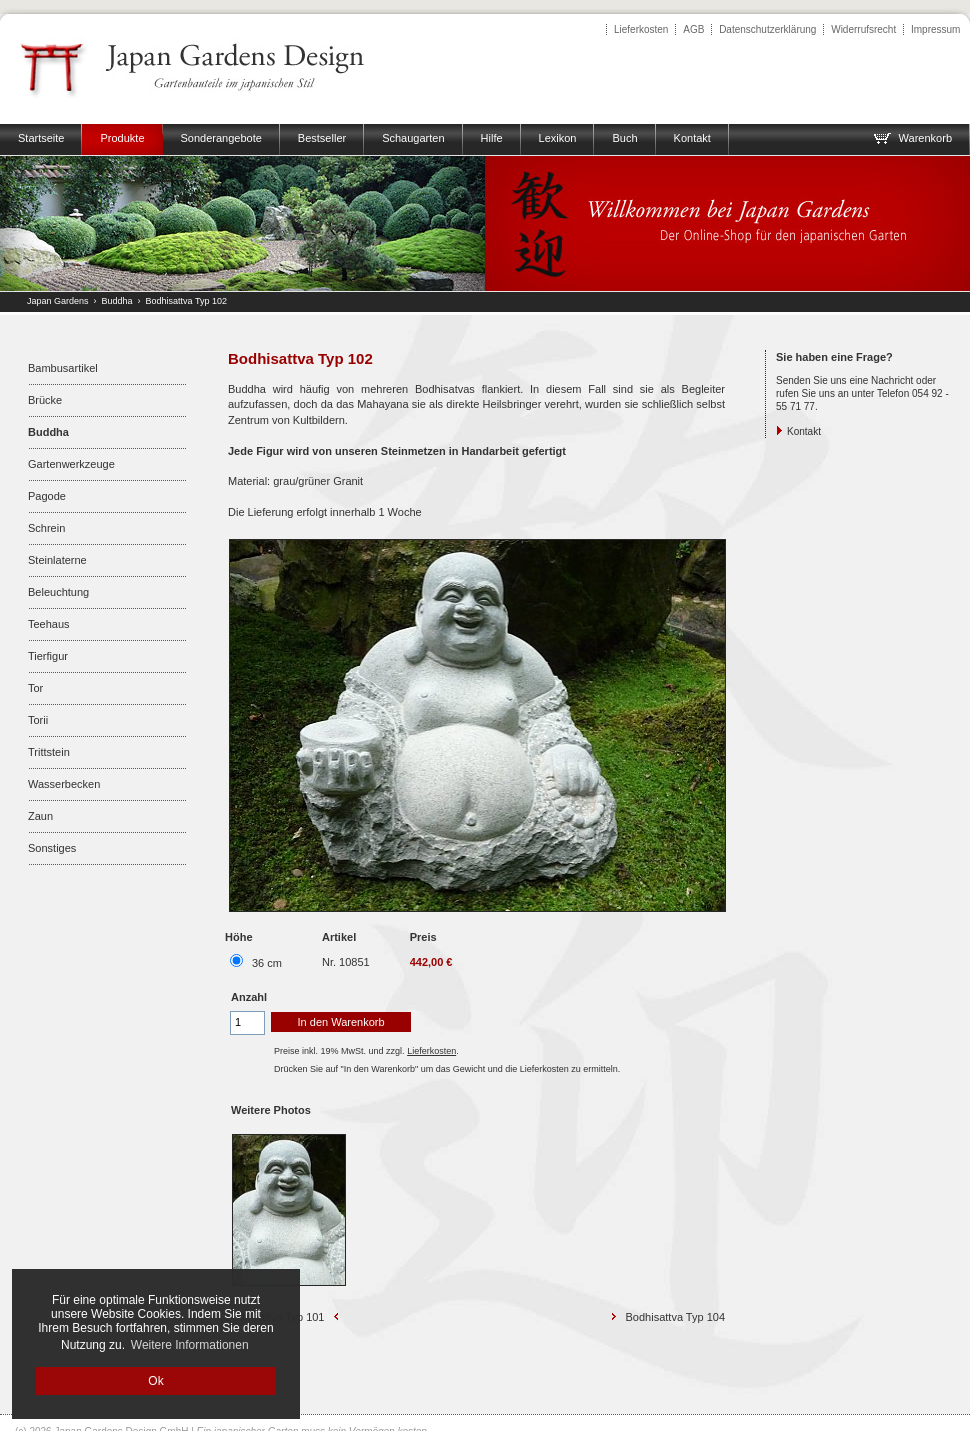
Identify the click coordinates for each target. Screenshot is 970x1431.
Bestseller (322, 138)
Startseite (41, 138)
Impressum (935, 29)
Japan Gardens (58, 301)
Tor (35, 688)
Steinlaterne (57, 560)
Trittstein (49, 752)
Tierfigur (48, 656)
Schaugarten (413, 138)
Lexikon (558, 138)
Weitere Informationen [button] (190, 1345)
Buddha (117, 301)
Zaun (40, 816)
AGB (693, 29)
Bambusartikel (63, 368)
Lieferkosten (641, 29)
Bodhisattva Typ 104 (675, 1317)
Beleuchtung (58, 592)
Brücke (45, 400)
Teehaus (49, 624)
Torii (38, 720)
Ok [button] (155, 1381)
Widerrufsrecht (863, 29)
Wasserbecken (64, 784)
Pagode (47, 496)
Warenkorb (912, 138)
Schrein (46, 528)
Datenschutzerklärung (767, 29)
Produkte (122, 138)
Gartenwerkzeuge (71, 464)
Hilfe (492, 138)
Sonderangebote (221, 138)
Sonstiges (52, 848)
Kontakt (804, 431)
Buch (624, 138)
